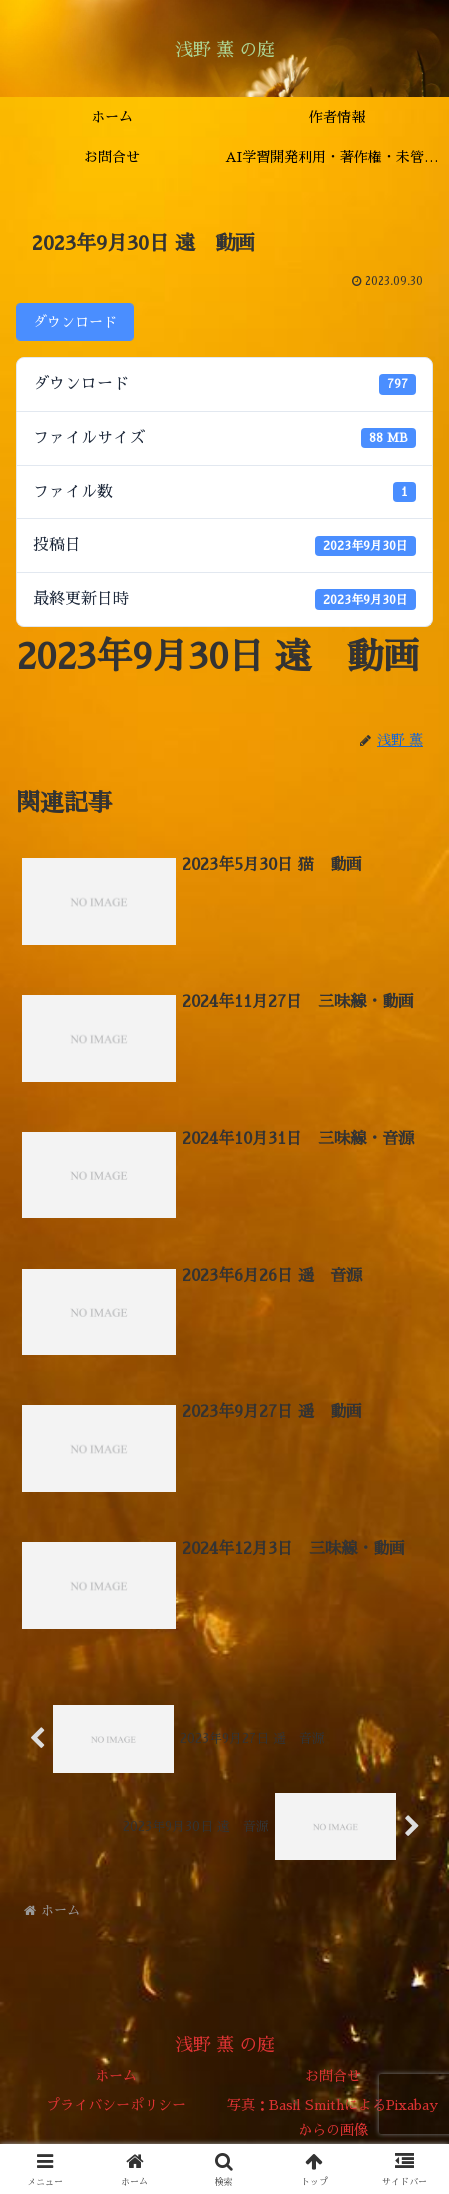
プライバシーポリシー (116, 2105)
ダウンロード (75, 322)
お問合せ (333, 2076)
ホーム (116, 2076)
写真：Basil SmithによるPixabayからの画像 (332, 2117)
